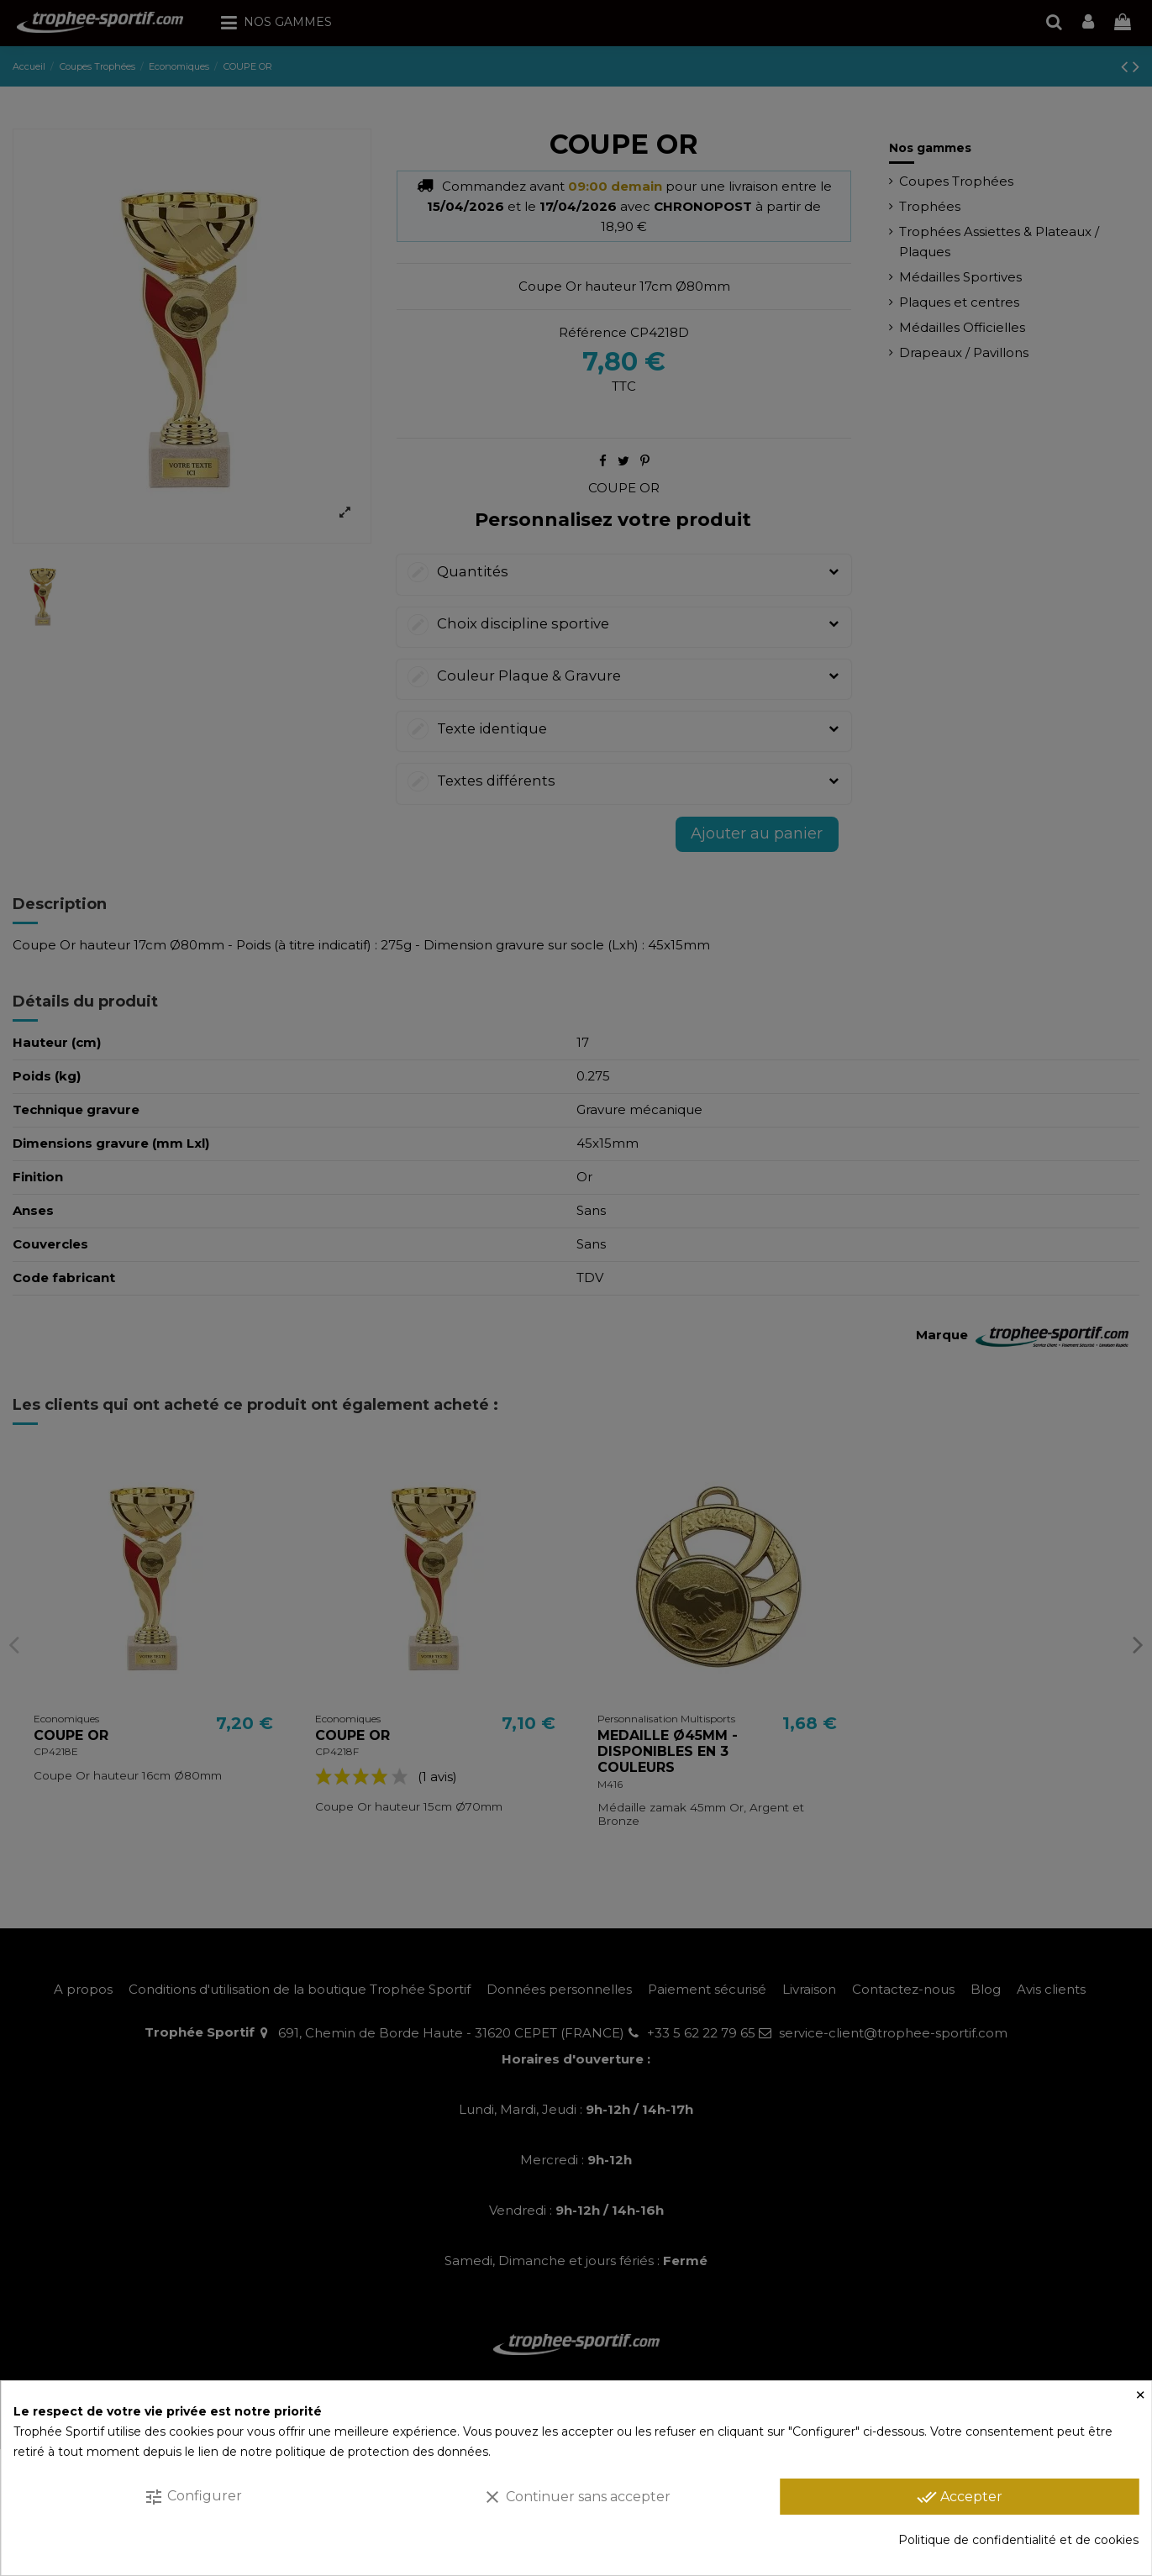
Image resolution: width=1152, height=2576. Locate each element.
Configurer (193, 2497)
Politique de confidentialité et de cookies (1018, 2539)
